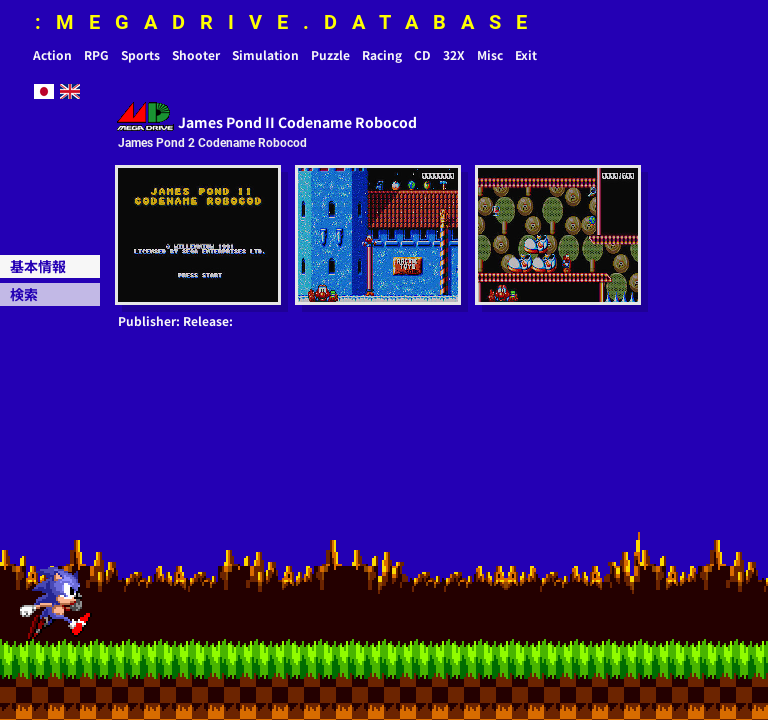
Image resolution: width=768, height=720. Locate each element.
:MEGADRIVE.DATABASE (288, 22)
